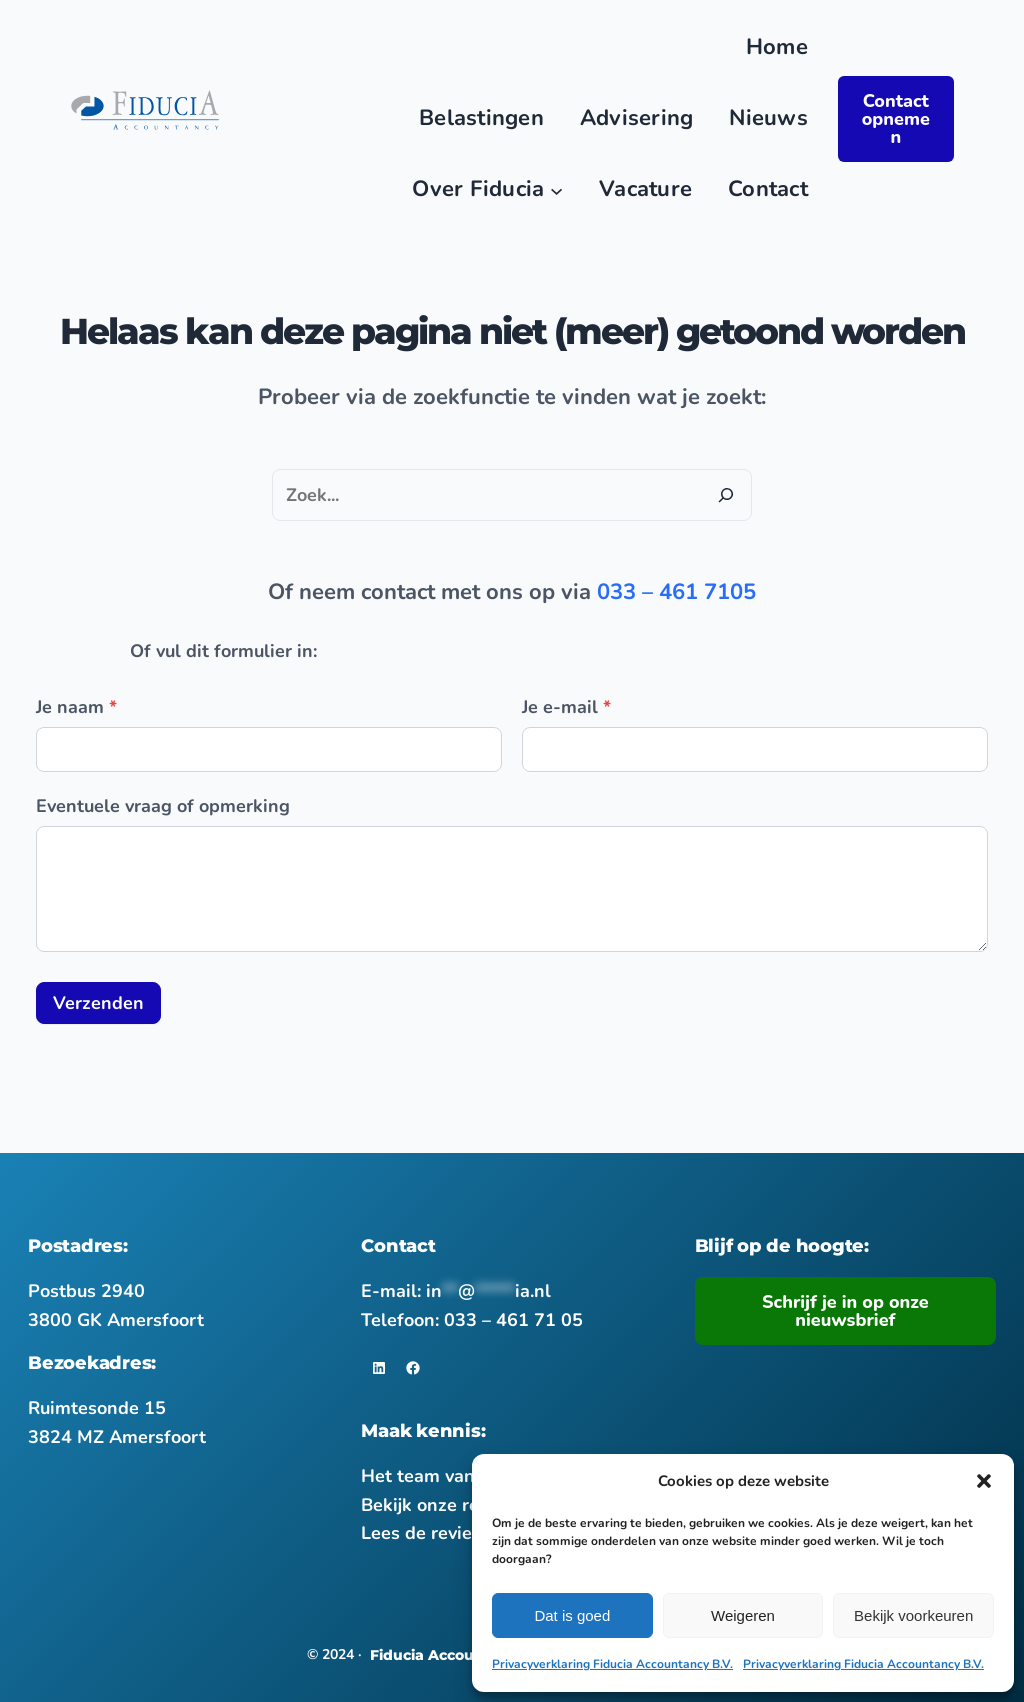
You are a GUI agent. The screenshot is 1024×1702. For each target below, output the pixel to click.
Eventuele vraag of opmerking (163, 806)
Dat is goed (572, 1615)
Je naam (76, 707)
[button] (984, 1481)
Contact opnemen (896, 119)
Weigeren (743, 1615)
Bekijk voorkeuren (913, 1615)
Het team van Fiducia (451, 1476)
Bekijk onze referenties (458, 1505)
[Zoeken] (726, 495)
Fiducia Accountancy (448, 1655)
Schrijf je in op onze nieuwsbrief (845, 1311)
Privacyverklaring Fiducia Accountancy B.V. (612, 1664)
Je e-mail (566, 707)
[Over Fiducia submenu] (556, 189)
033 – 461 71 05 (513, 1320)
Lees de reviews (428, 1533)
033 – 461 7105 (676, 592)
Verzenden (98, 1003)
